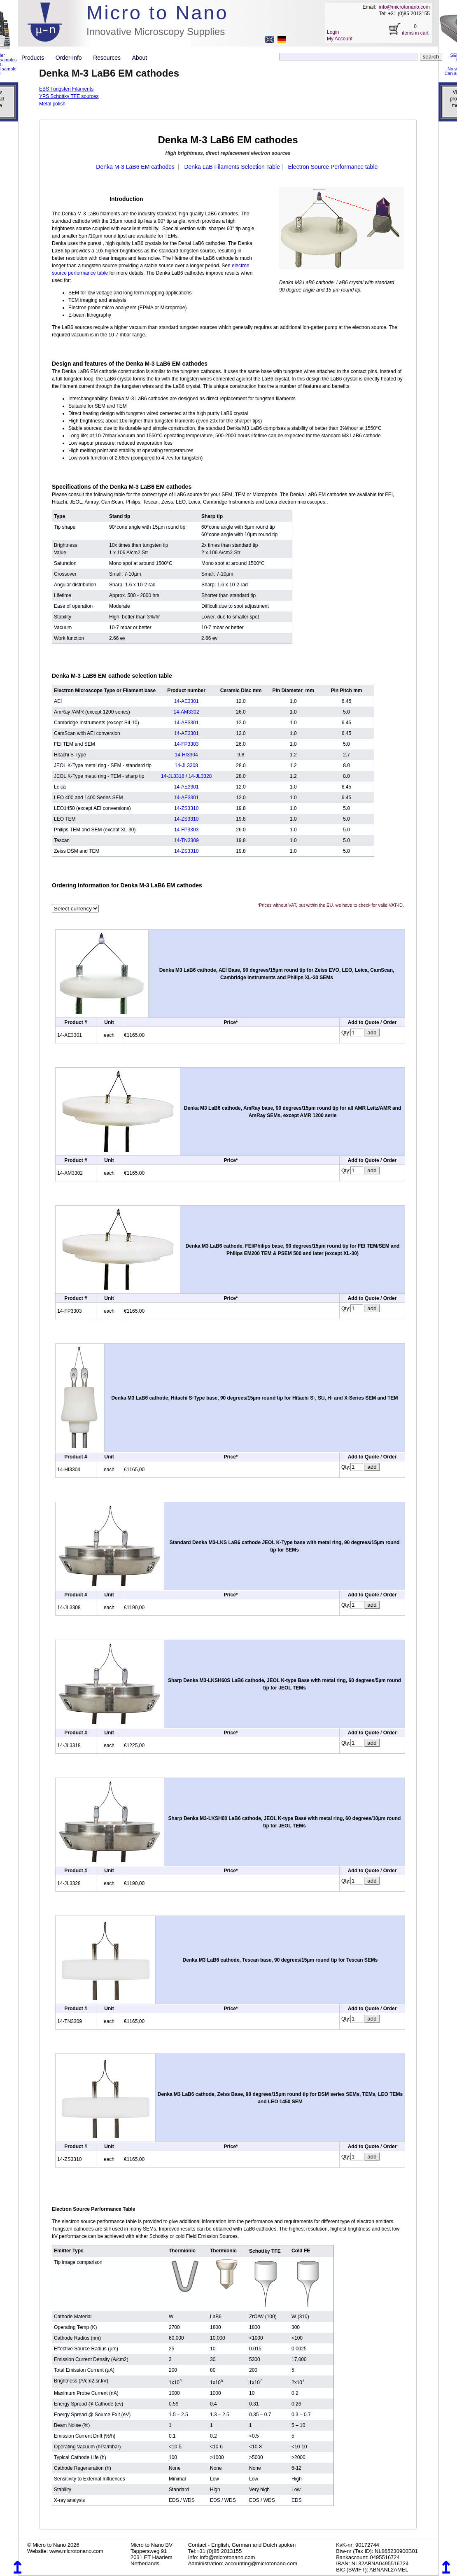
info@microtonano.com (404, 7)
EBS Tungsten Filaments (66, 89)
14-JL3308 (186, 765)
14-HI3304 (186, 755)
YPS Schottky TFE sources (69, 96)
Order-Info (72, 57)
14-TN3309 (186, 840)
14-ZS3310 (186, 808)
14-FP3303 (186, 744)
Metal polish (52, 104)
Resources (110, 57)
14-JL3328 (200, 776)
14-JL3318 (172, 776)
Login (333, 32)
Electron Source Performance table (333, 166)
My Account (339, 39)
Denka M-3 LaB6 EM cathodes (135, 166)
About (139, 57)
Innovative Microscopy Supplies (155, 31)
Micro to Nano (157, 12)
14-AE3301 (186, 701)
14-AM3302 (186, 712)
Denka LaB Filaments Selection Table (232, 166)
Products (36, 57)
